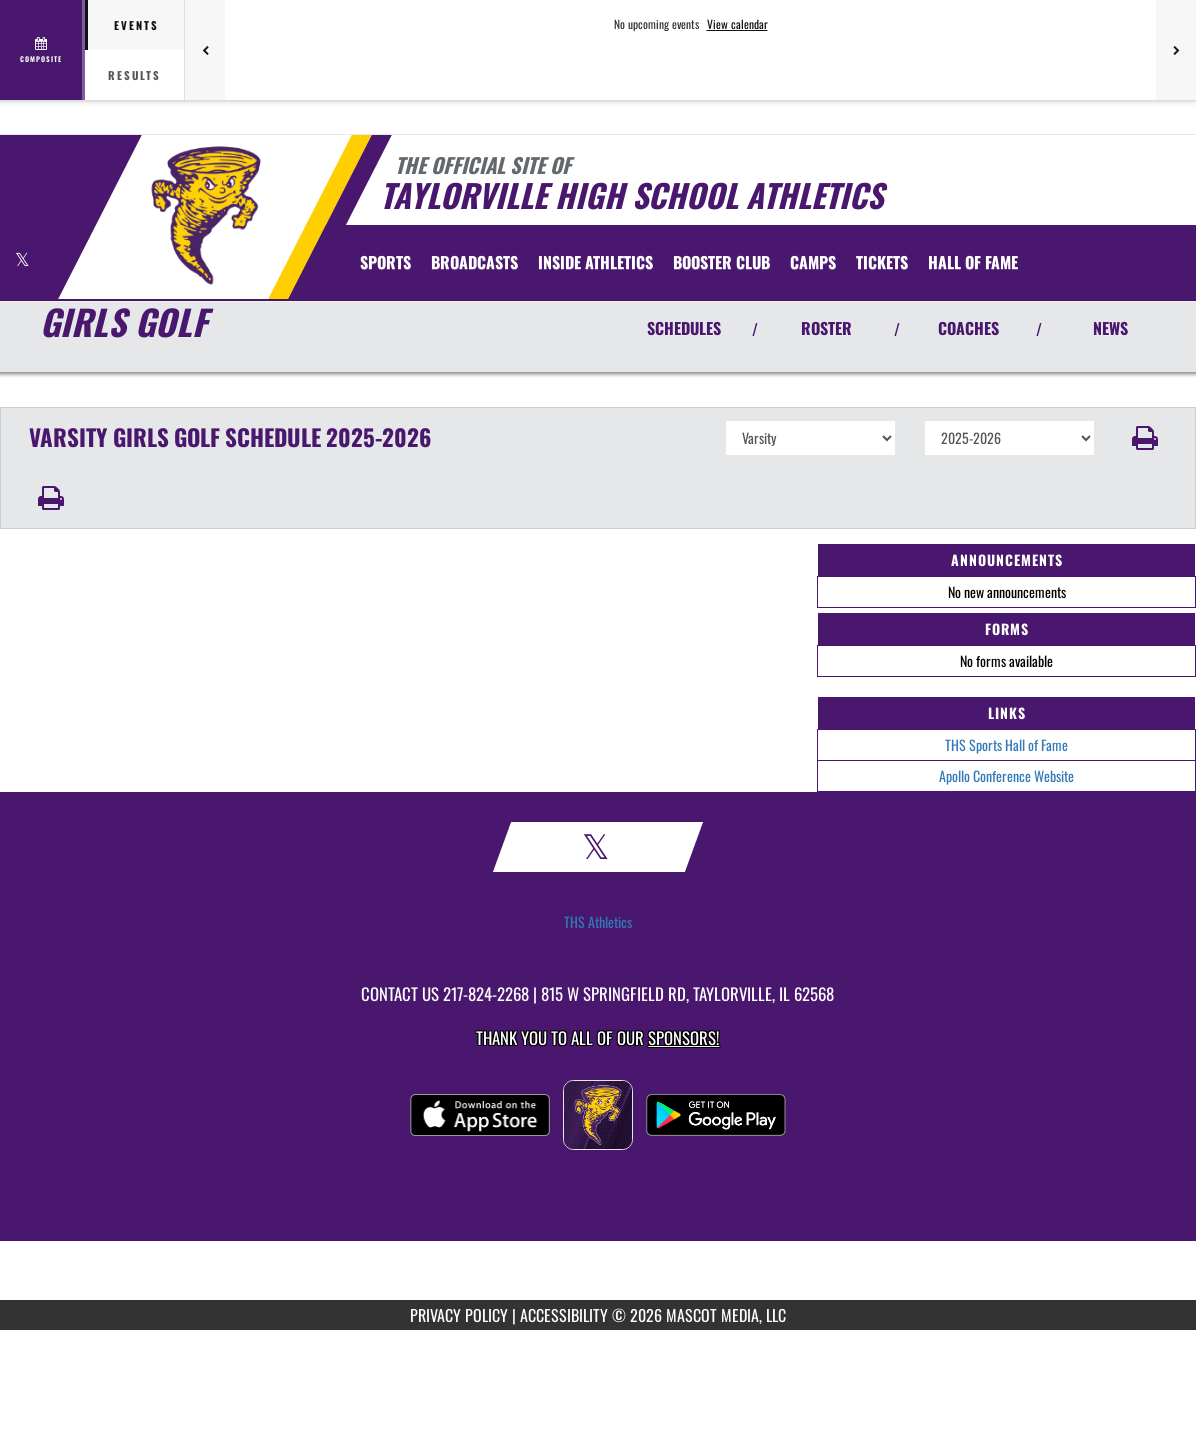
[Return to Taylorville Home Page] (205, 215)
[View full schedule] (42, 50)
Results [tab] (134, 75)
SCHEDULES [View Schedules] (684, 328)
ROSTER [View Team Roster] (826, 328)
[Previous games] (205, 50)
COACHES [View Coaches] (968, 328)
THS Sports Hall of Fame (1006, 744)
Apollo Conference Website (1006, 775)
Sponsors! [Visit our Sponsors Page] (683, 1037)
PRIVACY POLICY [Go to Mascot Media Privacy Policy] (459, 1315)
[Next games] (1176, 50)
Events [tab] (136, 25)
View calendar (737, 24)
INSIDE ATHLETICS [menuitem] (595, 262)
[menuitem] (474, 262)
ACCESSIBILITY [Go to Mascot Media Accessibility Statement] (564, 1315)
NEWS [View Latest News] (1110, 328)
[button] (1146, 438)
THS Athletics (598, 922)
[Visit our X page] (22, 259)
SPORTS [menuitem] (385, 262)
